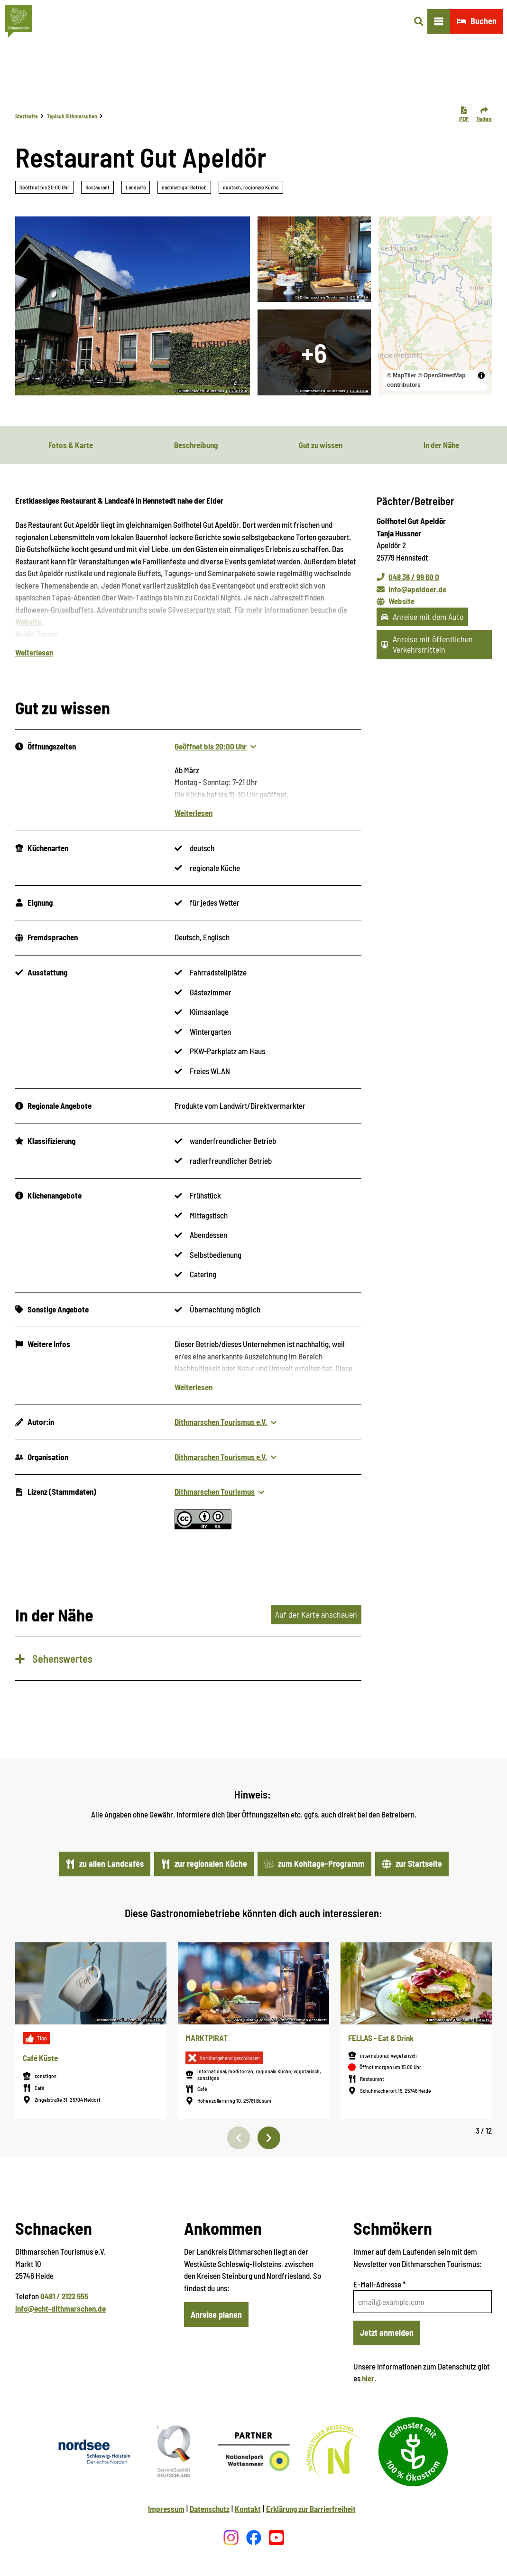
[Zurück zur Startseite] (18, 21)
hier (368, 2378)
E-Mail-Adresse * (379, 2283)
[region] (435, 305)
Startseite (26, 115)
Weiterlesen (34, 652)
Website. (29, 622)
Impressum (166, 2508)
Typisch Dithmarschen (72, 115)
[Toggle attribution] (481, 375)
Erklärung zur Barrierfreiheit (311, 2508)
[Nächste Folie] (269, 2137)
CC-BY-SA (238, 391)
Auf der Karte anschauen (316, 1615)
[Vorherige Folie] (238, 2137)
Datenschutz (210, 2508)
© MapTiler (401, 375)
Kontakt (248, 2508)
